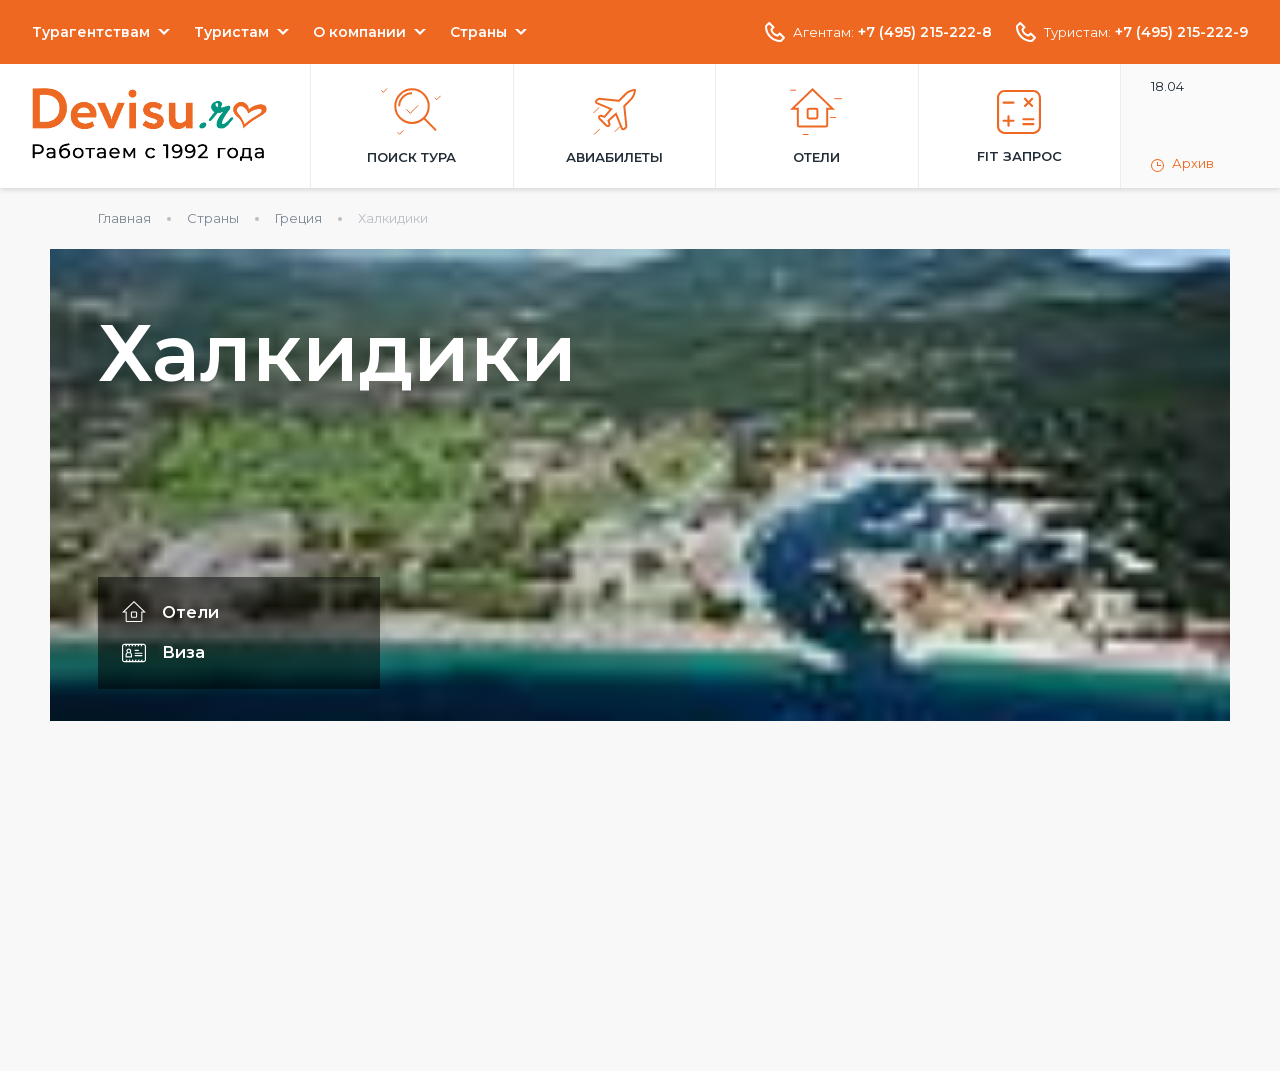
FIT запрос (1019, 127)
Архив (1182, 164)
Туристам (231, 32)
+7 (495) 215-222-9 (1181, 32)
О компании (359, 32)
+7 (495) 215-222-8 (925, 32)
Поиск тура (411, 126)
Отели (816, 126)
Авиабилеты (614, 127)
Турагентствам (91, 32)
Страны (478, 32)
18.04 (1167, 86)
